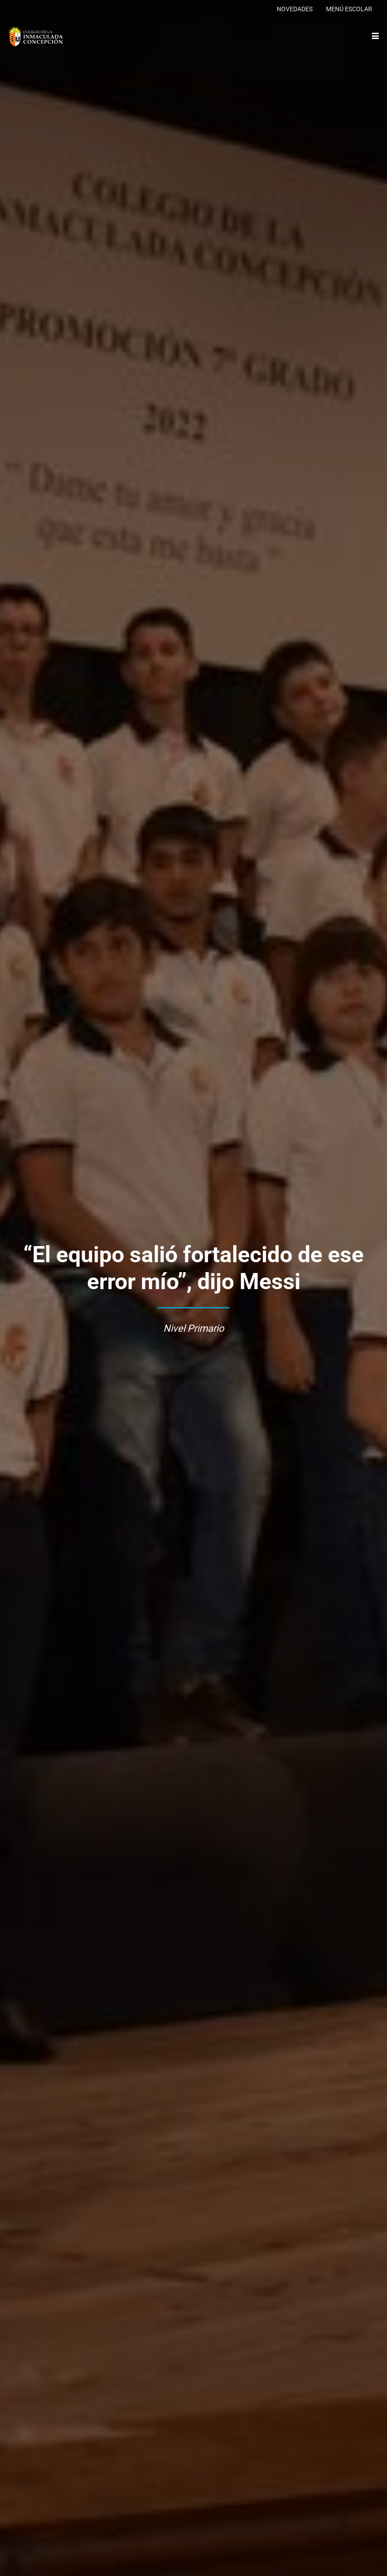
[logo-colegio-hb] (35, 36)
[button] (375, 35)
